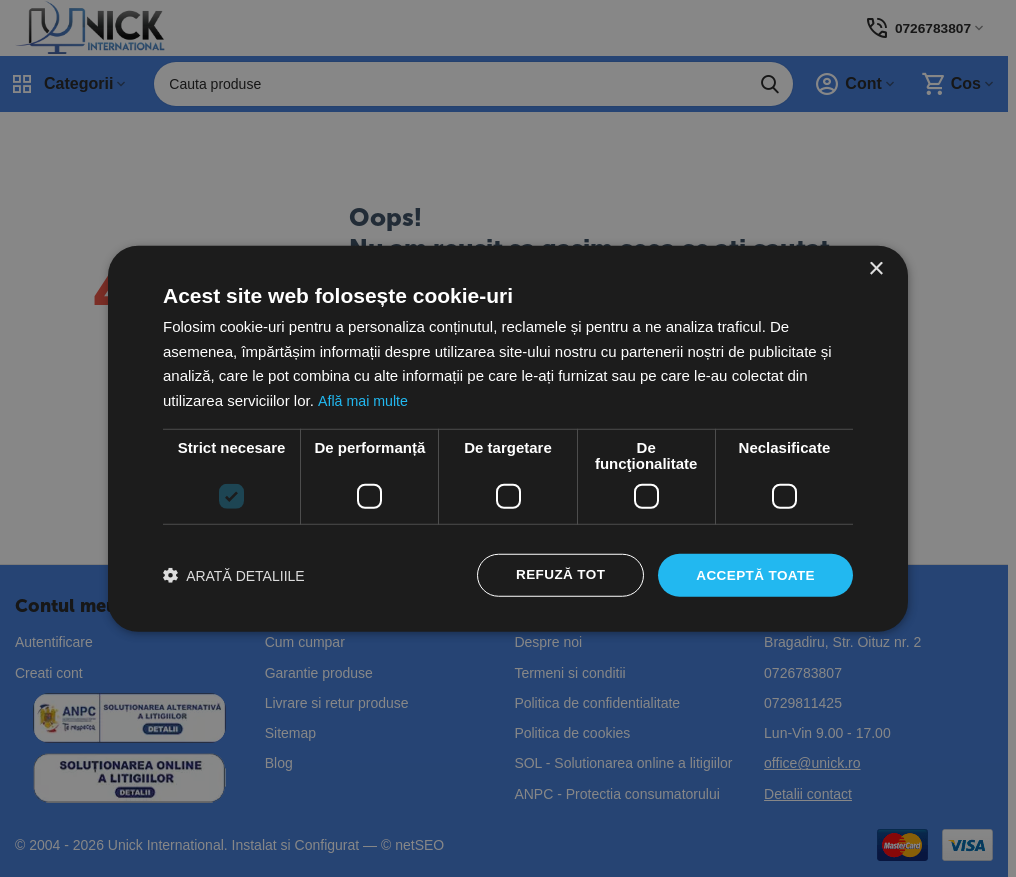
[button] (234, 575)
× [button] (875, 267)
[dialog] (508, 438)
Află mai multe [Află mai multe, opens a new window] (364, 399)
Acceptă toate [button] (753, 575)
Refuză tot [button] (555, 575)
